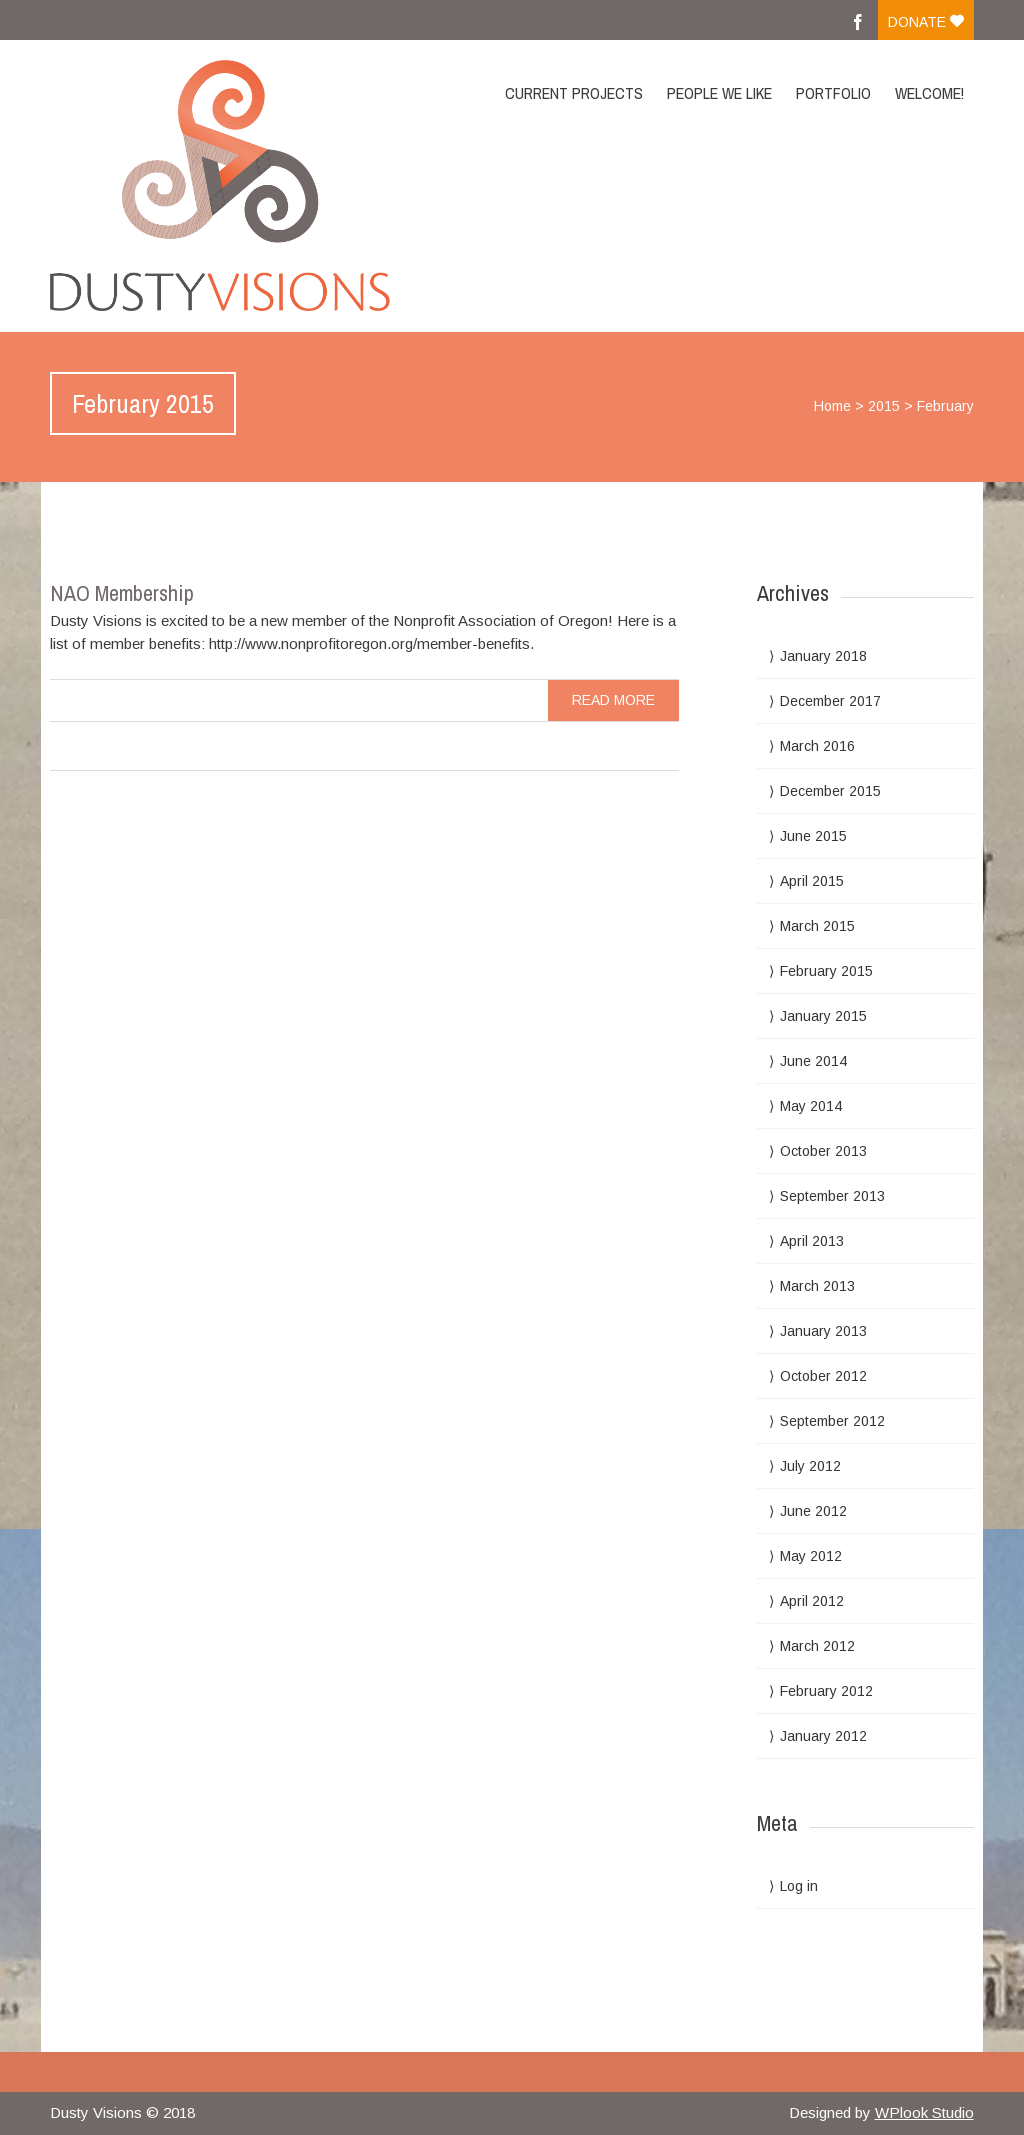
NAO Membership (122, 593)
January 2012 (823, 1736)
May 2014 (811, 1106)
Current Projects (574, 93)
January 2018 (823, 656)
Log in (799, 1886)
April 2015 (812, 881)
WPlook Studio (924, 2112)
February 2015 (826, 971)
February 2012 (826, 1691)
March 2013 (817, 1286)
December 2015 (830, 791)
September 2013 (832, 1196)
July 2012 (810, 1466)
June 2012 (813, 1511)
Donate (926, 22)
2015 (884, 406)
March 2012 (817, 1646)
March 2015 (817, 926)
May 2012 (811, 1556)
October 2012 (823, 1376)
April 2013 (812, 1241)
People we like (719, 93)
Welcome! (929, 93)
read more (613, 700)
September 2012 (832, 1421)
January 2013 (823, 1331)
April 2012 (812, 1601)
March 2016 (817, 746)
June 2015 (813, 836)
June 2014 (813, 1061)
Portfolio (833, 93)
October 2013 (823, 1151)
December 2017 (830, 701)
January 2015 (823, 1016)
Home (832, 406)
